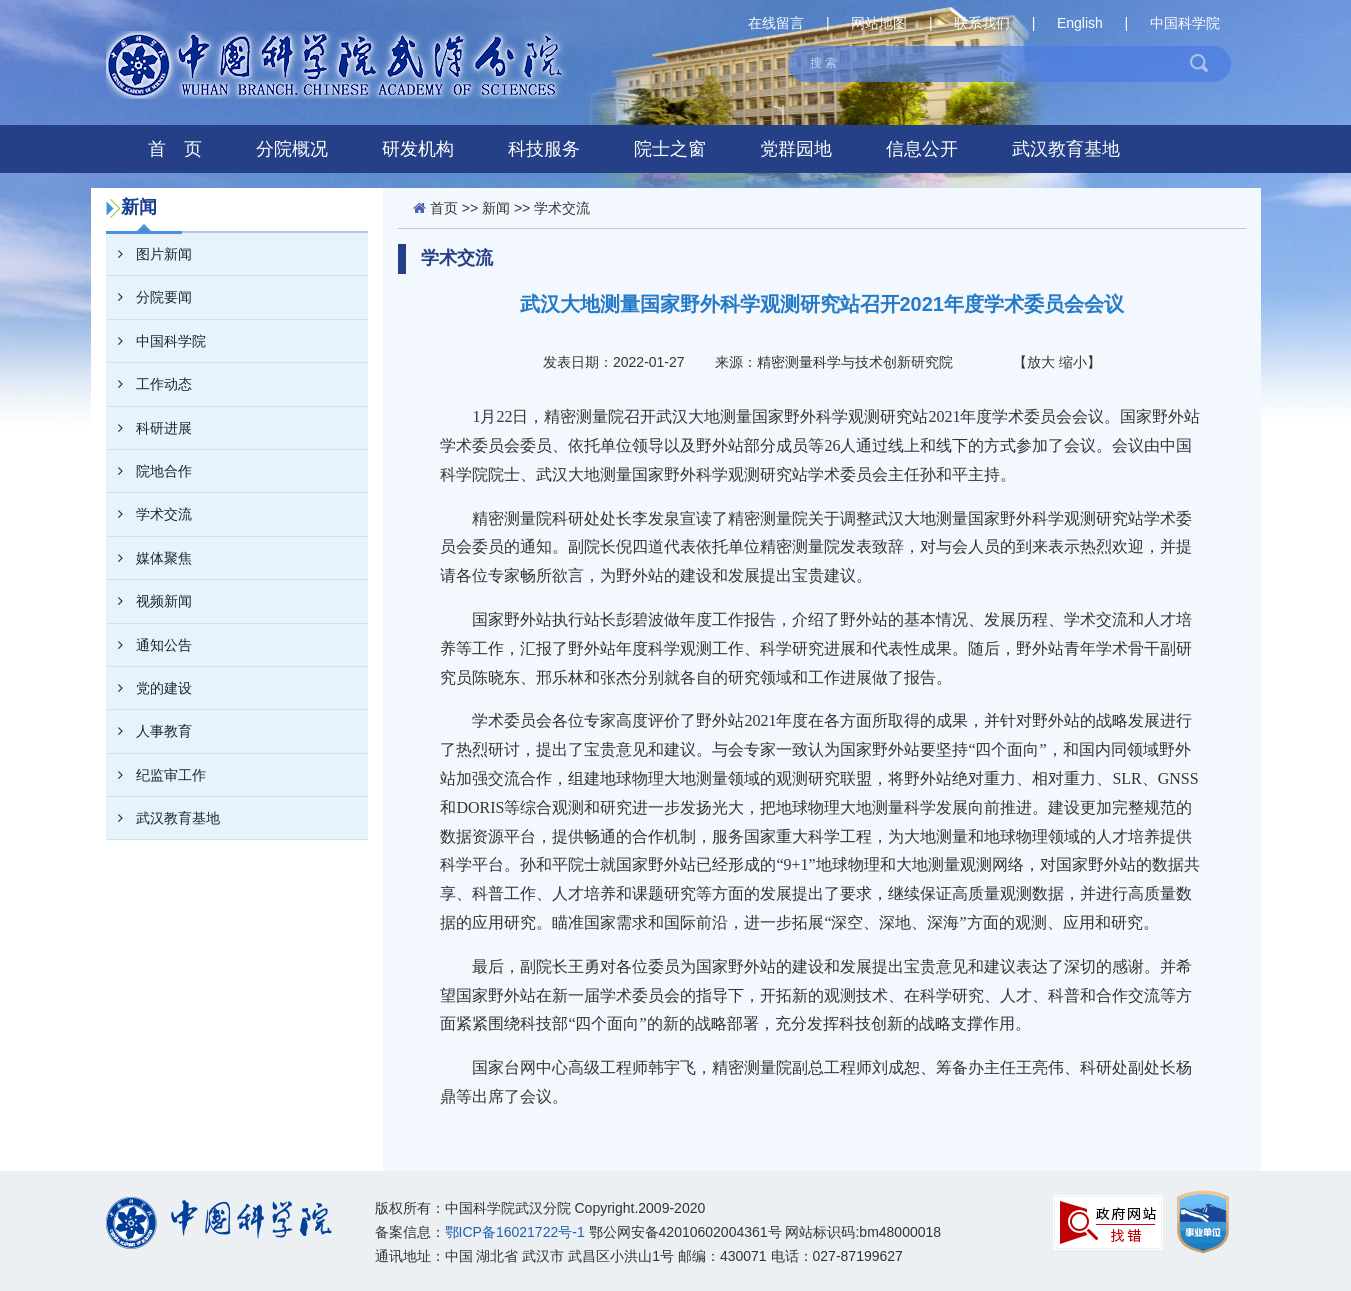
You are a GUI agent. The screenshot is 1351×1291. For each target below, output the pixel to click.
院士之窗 (670, 149)
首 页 (175, 149)
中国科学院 (1185, 23)
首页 (444, 208)
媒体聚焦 (149, 558)
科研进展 (149, 428)
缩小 (1073, 362)
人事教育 (149, 731)
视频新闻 (149, 601)
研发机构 (418, 149)
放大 (1041, 362)
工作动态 (149, 384)
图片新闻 (149, 254)
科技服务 (544, 149)
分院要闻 (149, 297)
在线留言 (776, 23)
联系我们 (982, 23)
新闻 (496, 208)
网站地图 (879, 23)
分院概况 (292, 149)
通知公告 (149, 645)
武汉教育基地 (1066, 149)
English (1080, 23)
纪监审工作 (156, 775)
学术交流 (149, 514)
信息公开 (922, 149)
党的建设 (149, 688)
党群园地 (796, 149)
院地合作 (149, 471)
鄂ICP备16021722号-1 (515, 1232)
